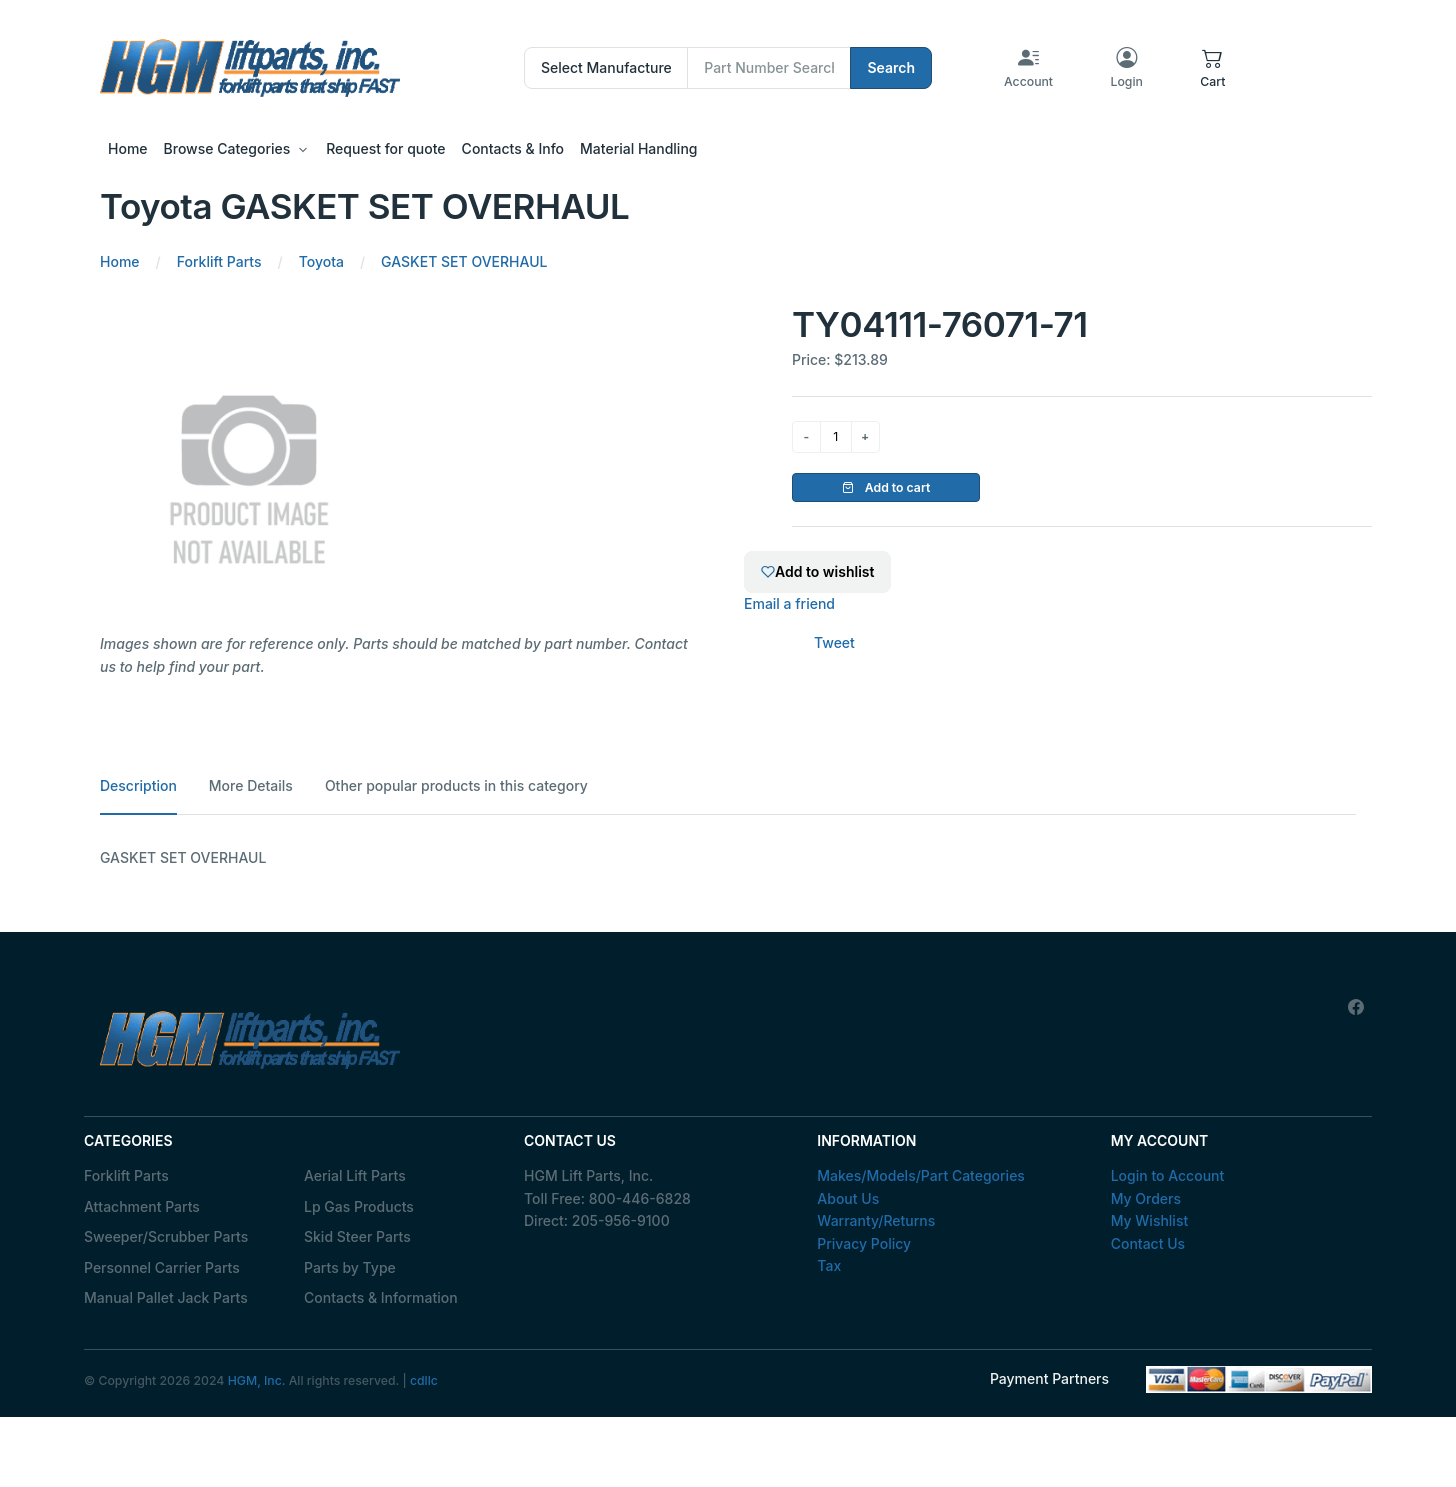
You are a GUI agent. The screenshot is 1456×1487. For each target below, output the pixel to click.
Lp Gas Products (359, 1206)
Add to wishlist (817, 571)
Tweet (834, 642)
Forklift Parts (126, 1175)
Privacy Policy (864, 1243)
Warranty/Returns (876, 1220)
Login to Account (1168, 1175)
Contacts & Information (381, 1297)
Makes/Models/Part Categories (921, 1175)
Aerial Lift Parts (355, 1175)
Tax (829, 1265)
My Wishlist (1150, 1220)
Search (891, 67)
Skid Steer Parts (357, 1236)
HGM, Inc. (257, 1380)
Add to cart (886, 487)
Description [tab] (138, 785)
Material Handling (638, 148)
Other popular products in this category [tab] (456, 785)
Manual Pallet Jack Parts (166, 1297)
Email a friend (789, 603)
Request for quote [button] (385, 148)
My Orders (1146, 1198)
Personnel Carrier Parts (162, 1267)
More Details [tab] (251, 785)
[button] (1212, 68)
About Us (848, 1198)
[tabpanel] (728, 858)
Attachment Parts (142, 1206)
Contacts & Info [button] (513, 148)
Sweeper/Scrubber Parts (166, 1236)
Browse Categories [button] (227, 148)
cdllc (424, 1380)
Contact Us (1148, 1243)
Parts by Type (350, 1267)
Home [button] (128, 148)
